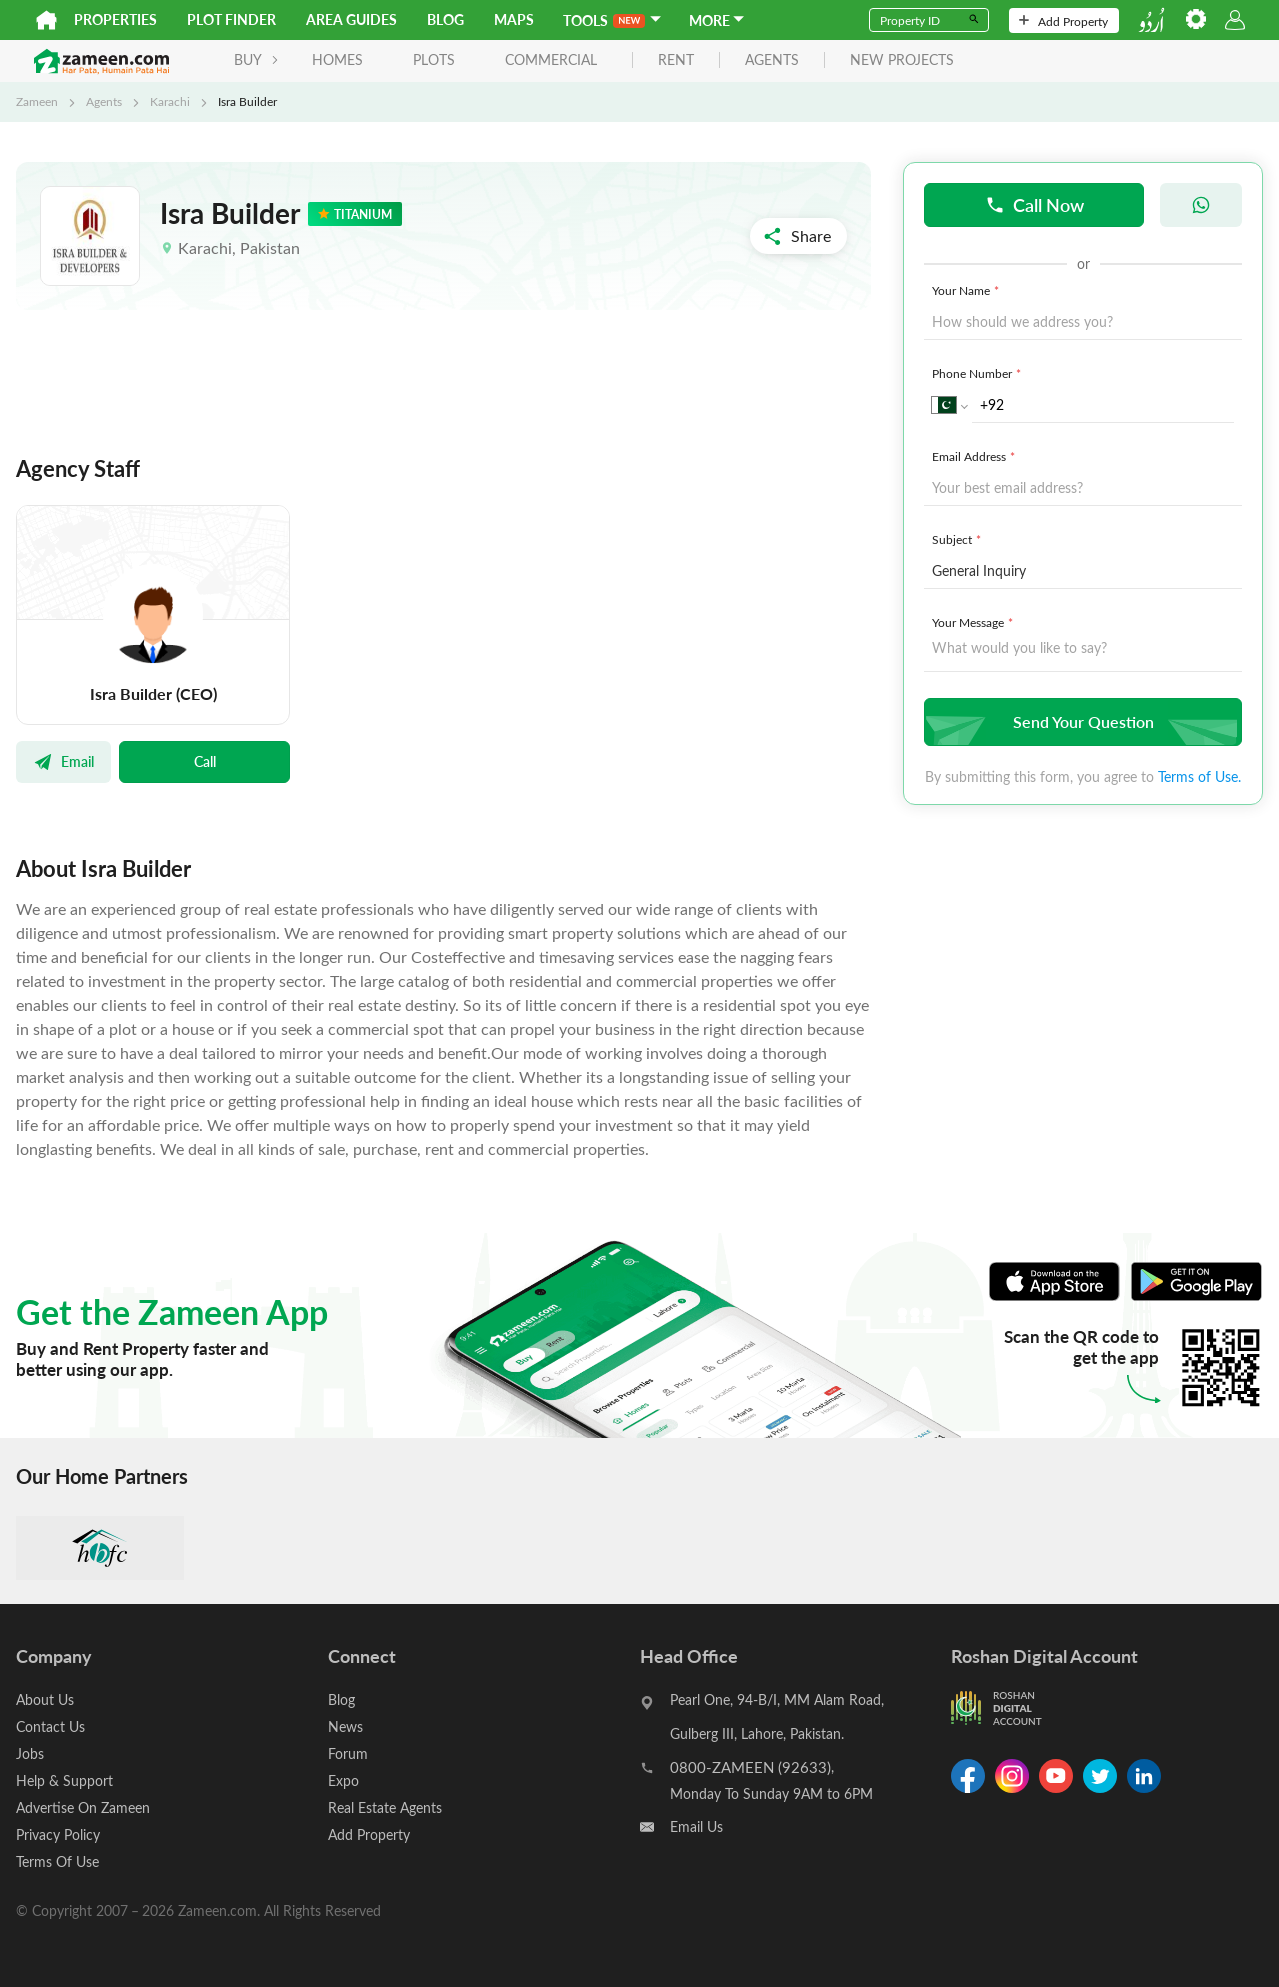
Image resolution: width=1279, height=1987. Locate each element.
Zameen (37, 101)
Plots (434, 59)
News (345, 1726)
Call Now (1034, 204)
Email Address (975, 456)
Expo (343, 1780)
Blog (445, 19)
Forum (348, 1753)
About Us (45, 1699)
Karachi (170, 101)
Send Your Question (1080, 721)
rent (676, 60)
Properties (115, 19)
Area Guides (351, 19)
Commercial (551, 59)
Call (205, 761)
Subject (958, 539)
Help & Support (64, 1780)
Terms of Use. (1199, 776)
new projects (902, 60)
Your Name (967, 290)
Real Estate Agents (385, 1807)
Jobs (30, 1753)
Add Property (1063, 21)
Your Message (974, 622)
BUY (256, 59)
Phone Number (978, 373)
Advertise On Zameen (83, 1807)
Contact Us (50, 1726)
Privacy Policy (58, 1834)
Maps (514, 19)
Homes (337, 59)
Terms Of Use (57, 1861)
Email (63, 761)
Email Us (696, 1826)
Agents (104, 101)
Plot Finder (231, 19)
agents (772, 60)
